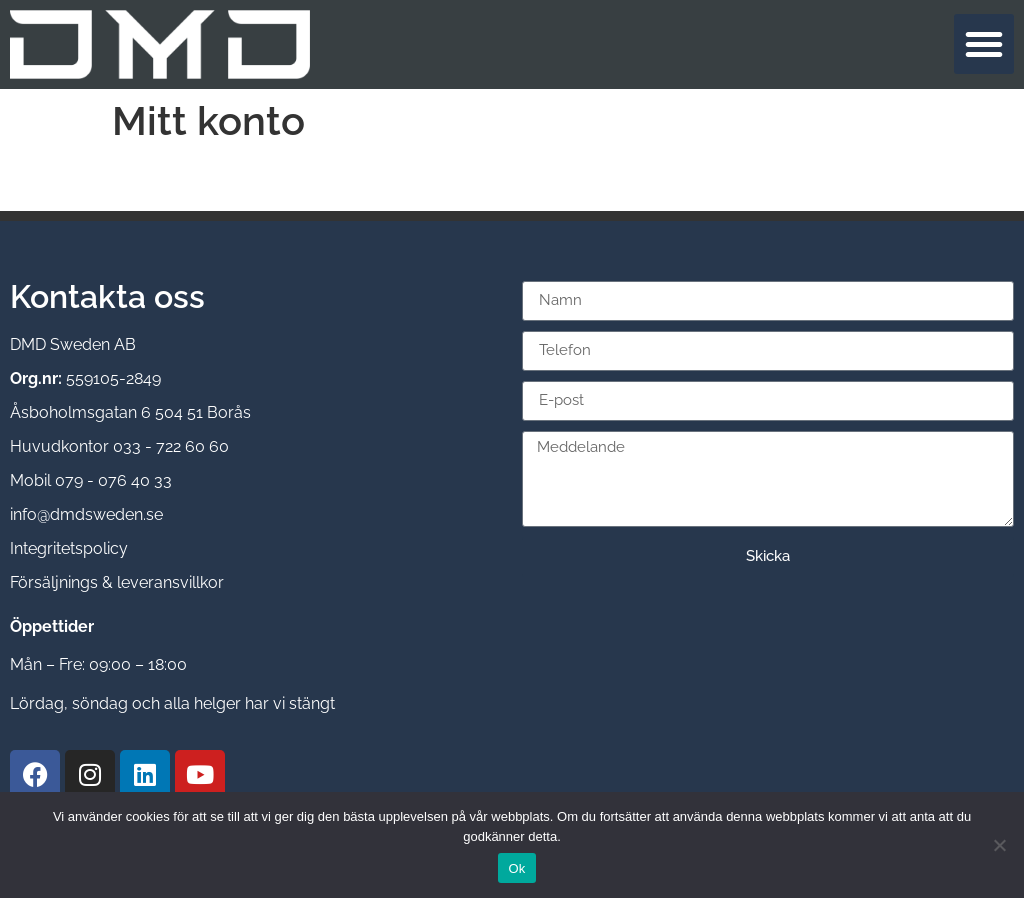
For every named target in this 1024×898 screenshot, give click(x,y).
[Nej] (999, 845)
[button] (984, 44)
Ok (516, 868)
